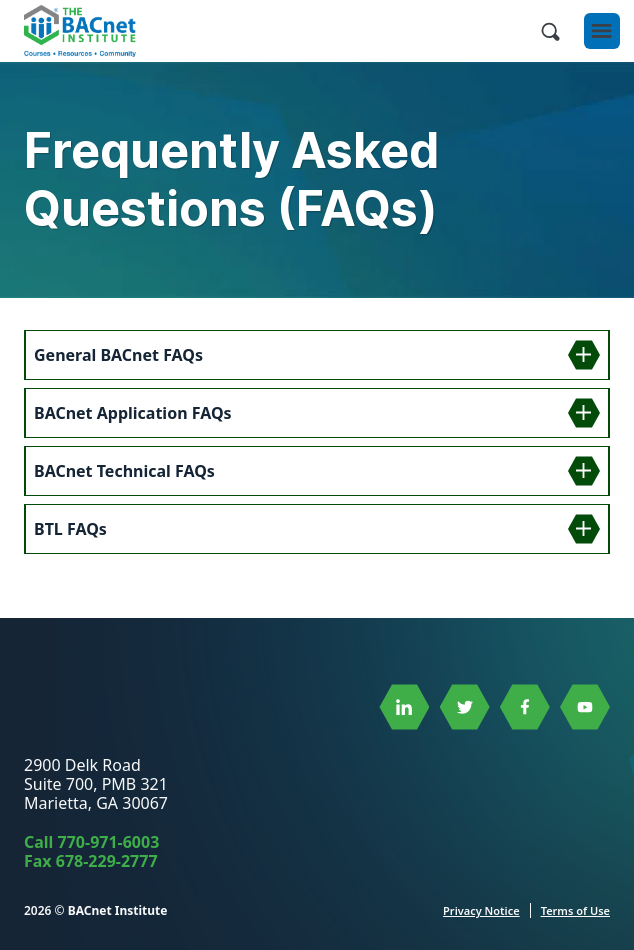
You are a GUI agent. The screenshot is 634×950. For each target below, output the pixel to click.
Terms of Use (575, 910)
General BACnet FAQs (118, 355)
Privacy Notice (481, 910)
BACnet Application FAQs (133, 413)
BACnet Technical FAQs (124, 471)
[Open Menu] (602, 31)
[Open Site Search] (550, 31)
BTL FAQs (70, 529)
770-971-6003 (109, 842)
